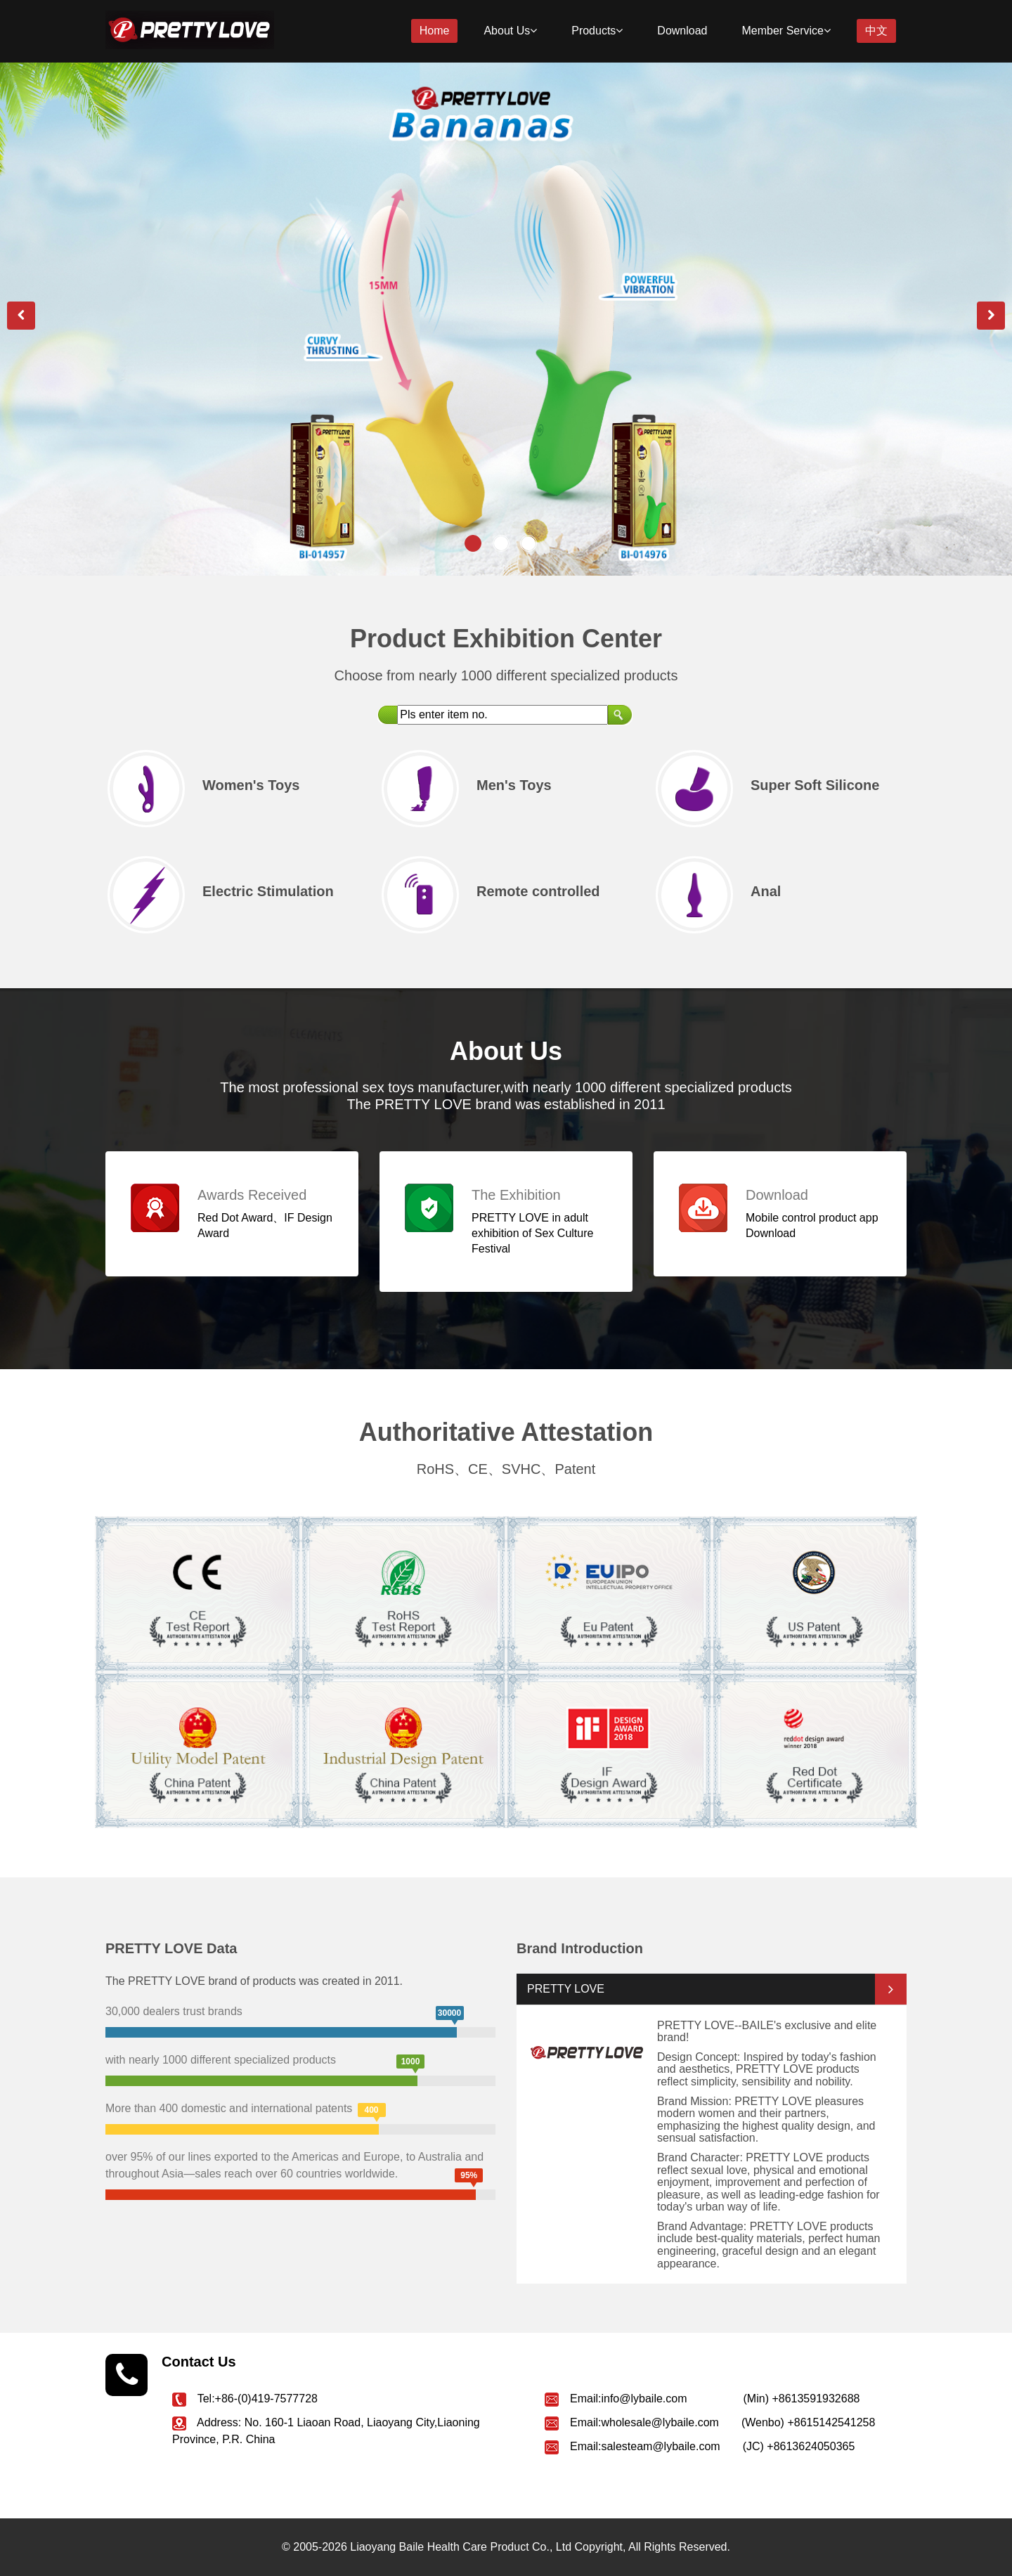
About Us (510, 31)
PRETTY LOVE (565, 1989)
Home (435, 31)
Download (682, 31)
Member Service (786, 31)
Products (597, 31)
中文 (876, 31)
